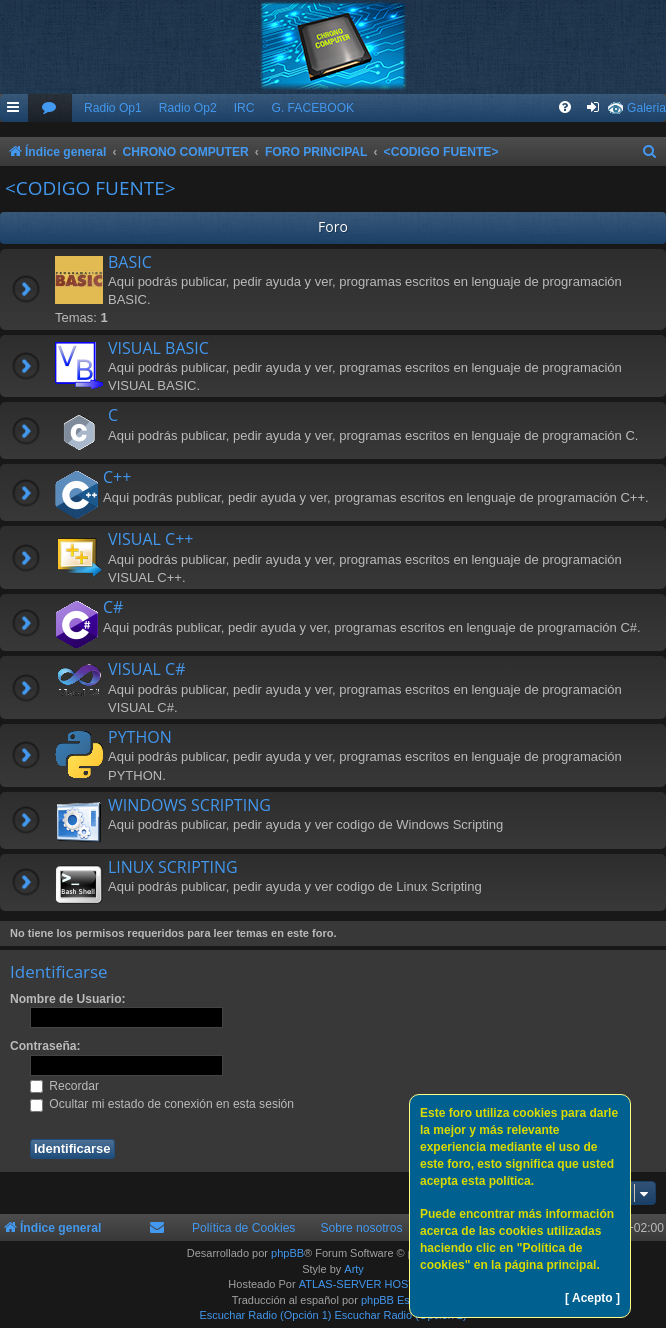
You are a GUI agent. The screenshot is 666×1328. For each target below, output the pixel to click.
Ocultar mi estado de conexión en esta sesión (162, 1104)
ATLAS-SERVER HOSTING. (368, 1284)
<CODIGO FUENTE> (90, 188)
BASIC (130, 262)
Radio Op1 (113, 108)
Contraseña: (45, 1046)
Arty (354, 1269)
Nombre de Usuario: (68, 999)
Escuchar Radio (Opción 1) (265, 1315)
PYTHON (140, 737)
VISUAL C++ (150, 539)
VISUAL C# (146, 669)
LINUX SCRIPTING (173, 867)
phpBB (287, 1253)
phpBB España (397, 1300)
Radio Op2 (188, 108)
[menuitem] (50, 108)
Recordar (64, 1086)
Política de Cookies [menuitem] (244, 1228)
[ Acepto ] (592, 1298)
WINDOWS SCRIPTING (189, 805)
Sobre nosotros (361, 1228)
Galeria (646, 108)
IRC (244, 108)
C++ (117, 477)
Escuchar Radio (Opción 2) (401, 1315)
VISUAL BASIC (158, 348)
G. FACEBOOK (312, 108)
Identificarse (59, 971)
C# (113, 607)
